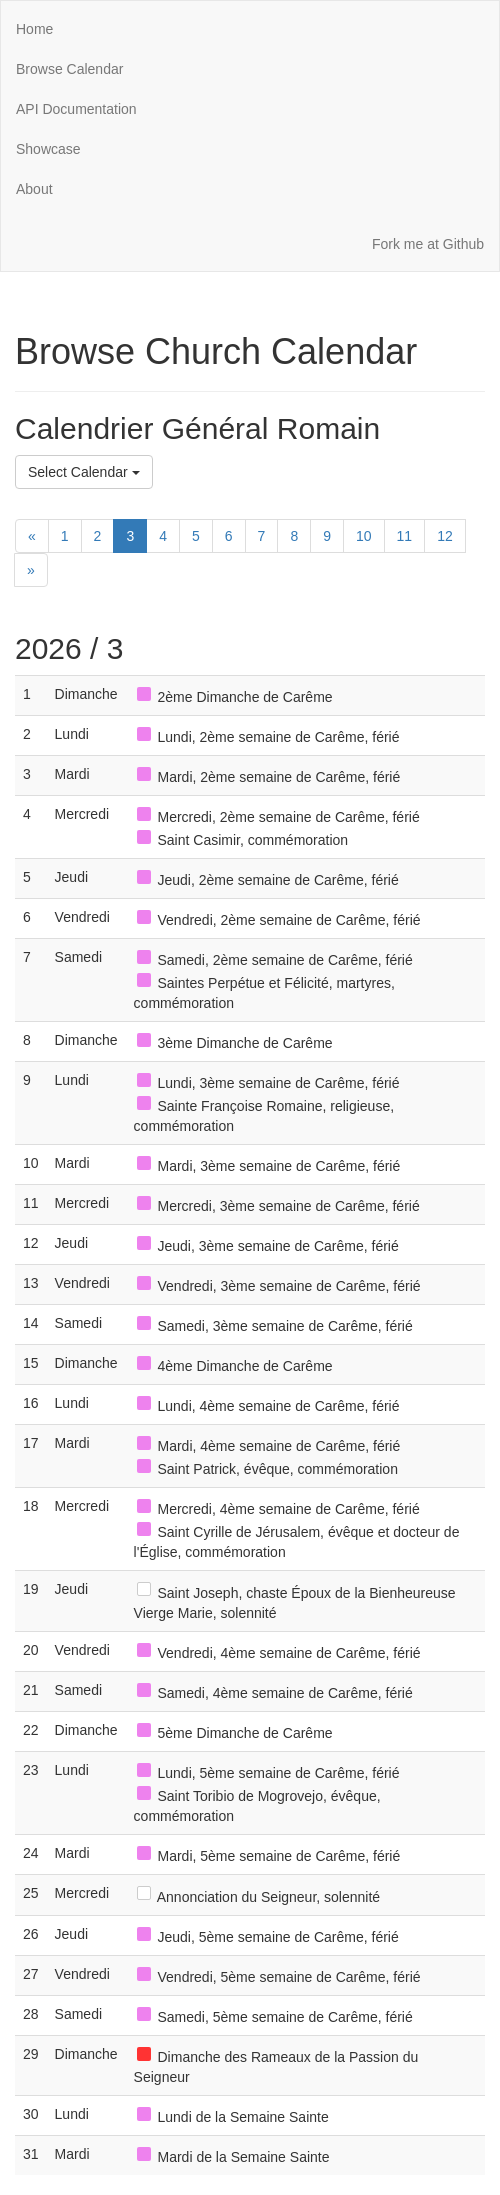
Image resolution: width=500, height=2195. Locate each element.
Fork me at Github (428, 244)
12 (445, 536)
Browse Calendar (69, 69)
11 (405, 536)
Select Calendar (84, 472)
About (34, 189)
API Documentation (76, 109)
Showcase (48, 149)
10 (364, 536)
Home (34, 29)
